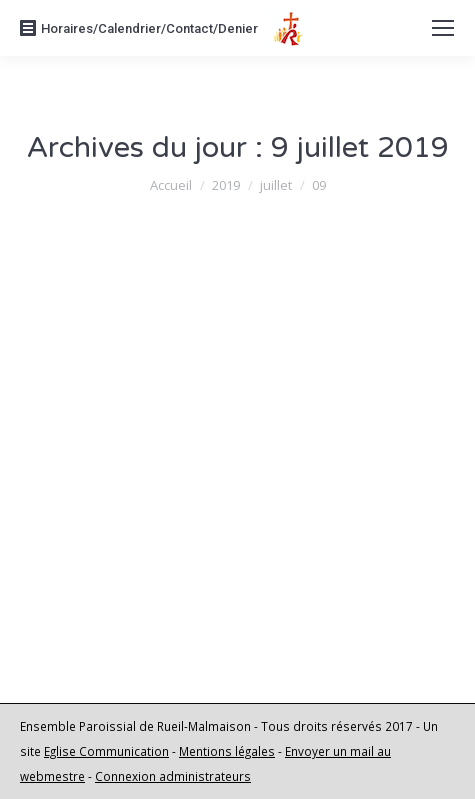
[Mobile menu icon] (443, 28)
